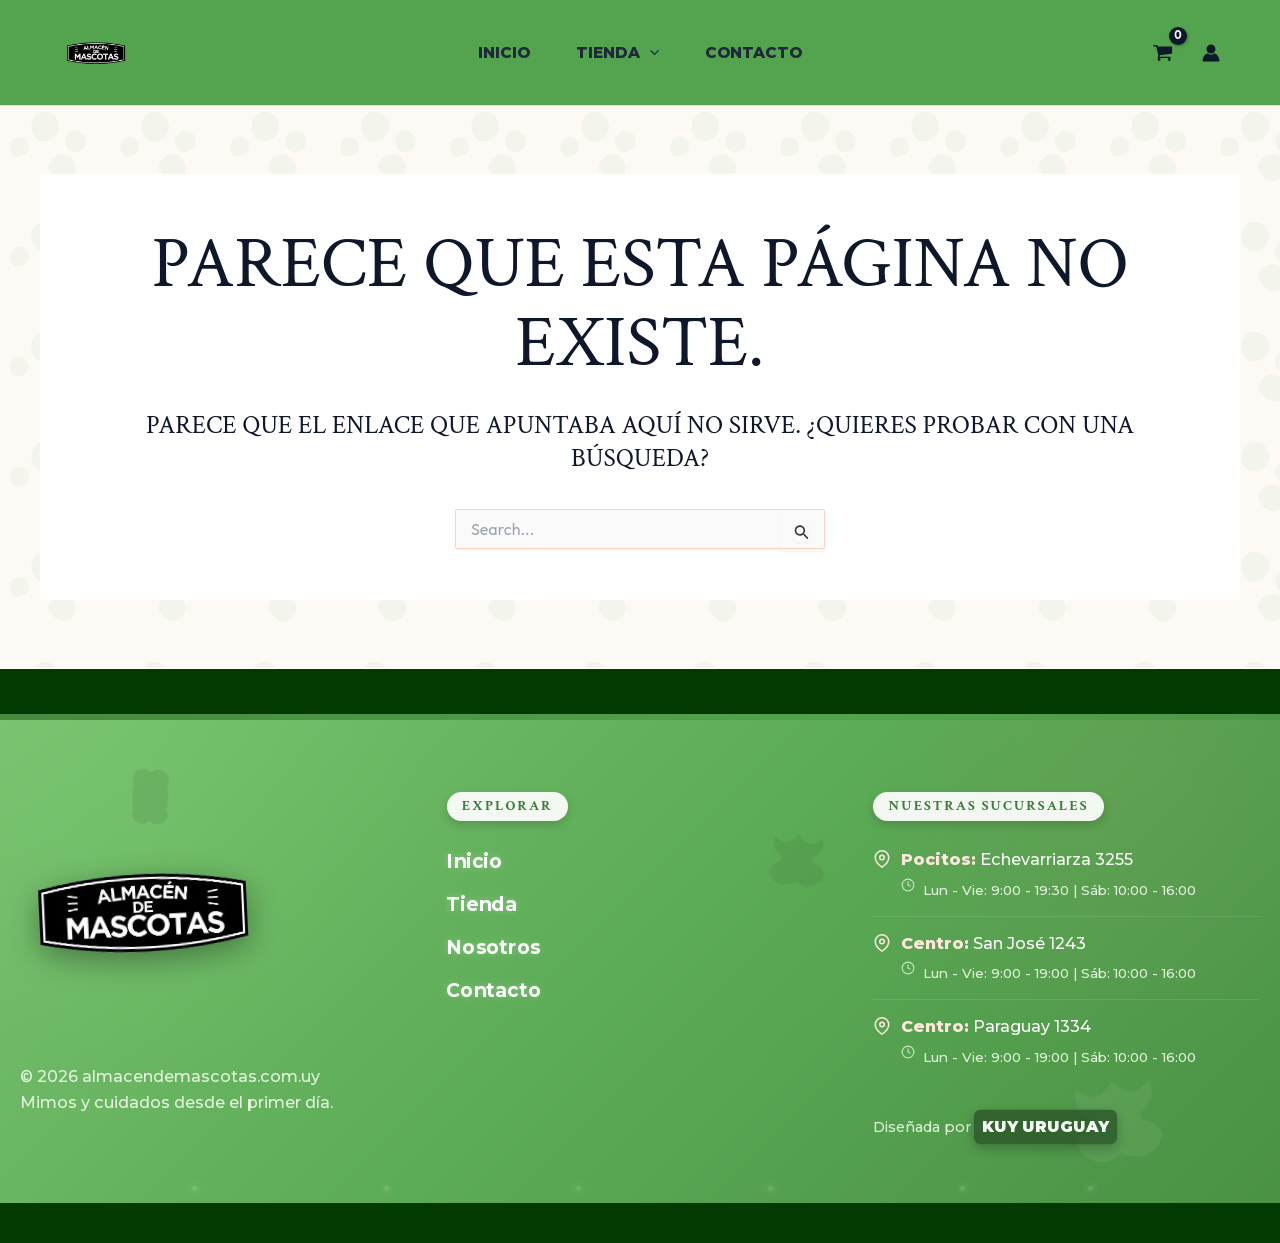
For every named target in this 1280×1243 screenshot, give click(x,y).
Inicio (474, 861)
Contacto (493, 990)
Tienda (481, 904)
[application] (649, 53)
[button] (617, 53)
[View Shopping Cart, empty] (1163, 52)
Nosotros (492, 947)
